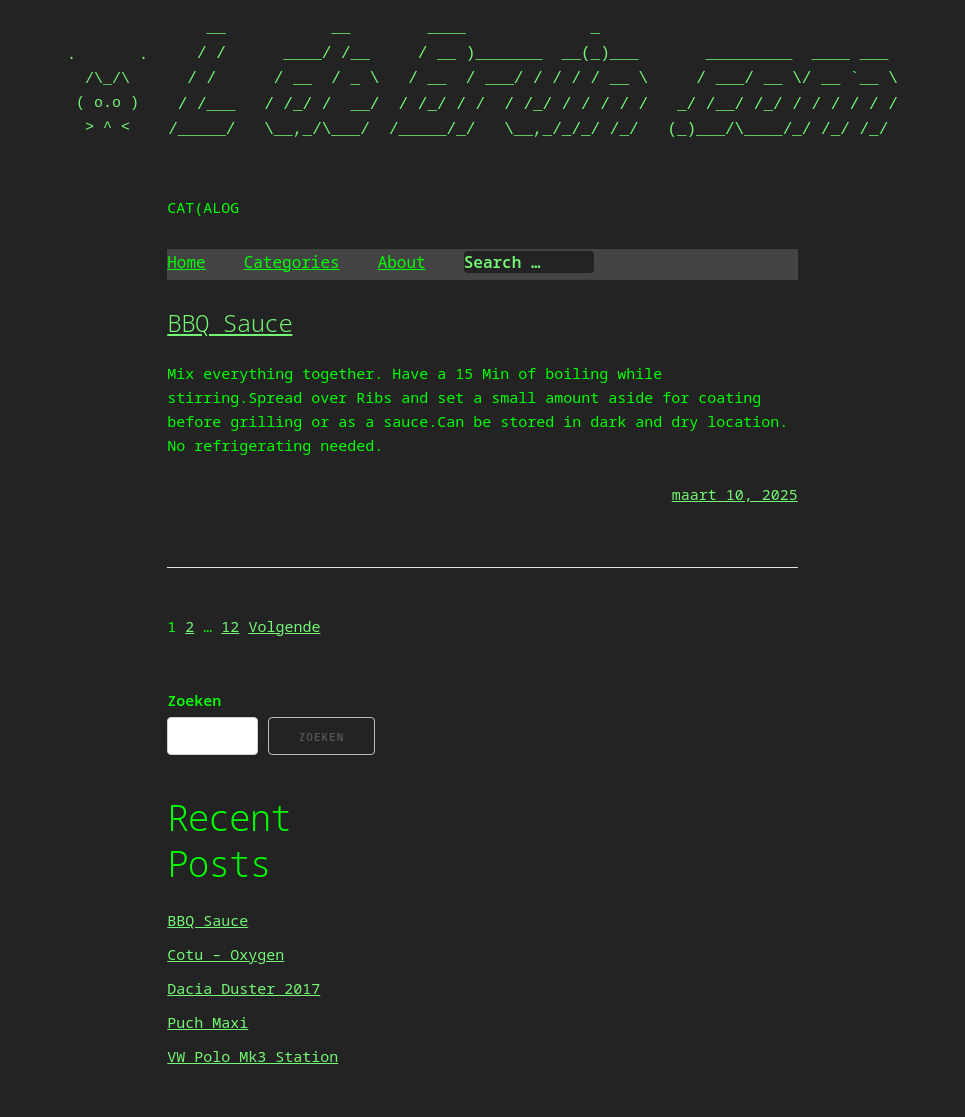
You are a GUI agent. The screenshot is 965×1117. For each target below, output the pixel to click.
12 (230, 626)
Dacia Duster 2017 (243, 988)
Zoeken (194, 700)
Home (186, 262)
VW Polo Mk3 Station (252, 1056)
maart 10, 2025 (735, 494)
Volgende (284, 626)
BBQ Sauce (229, 322)
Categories (292, 262)
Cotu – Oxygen (225, 954)
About (402, 262)
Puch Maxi (207, 1022)
